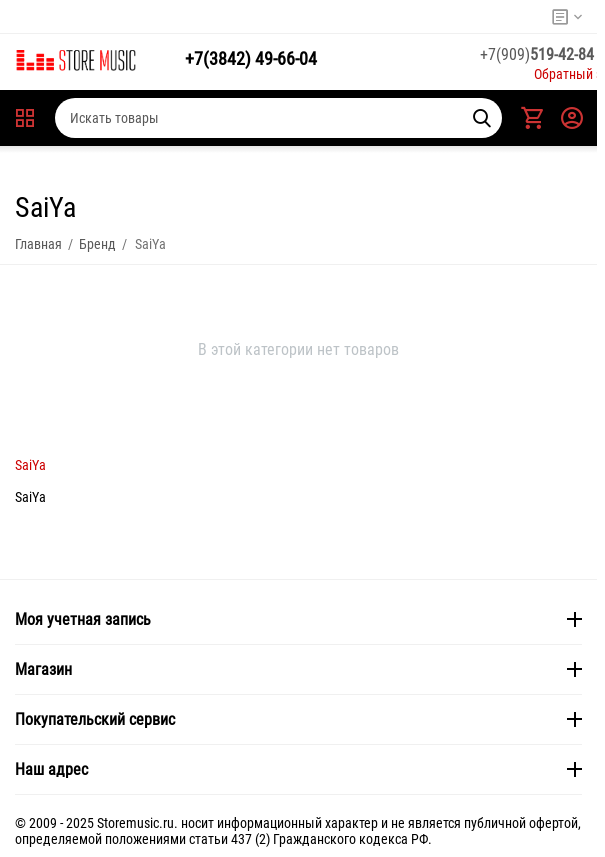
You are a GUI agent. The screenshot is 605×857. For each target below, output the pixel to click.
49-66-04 (251, 58)
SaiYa (30, 465)
